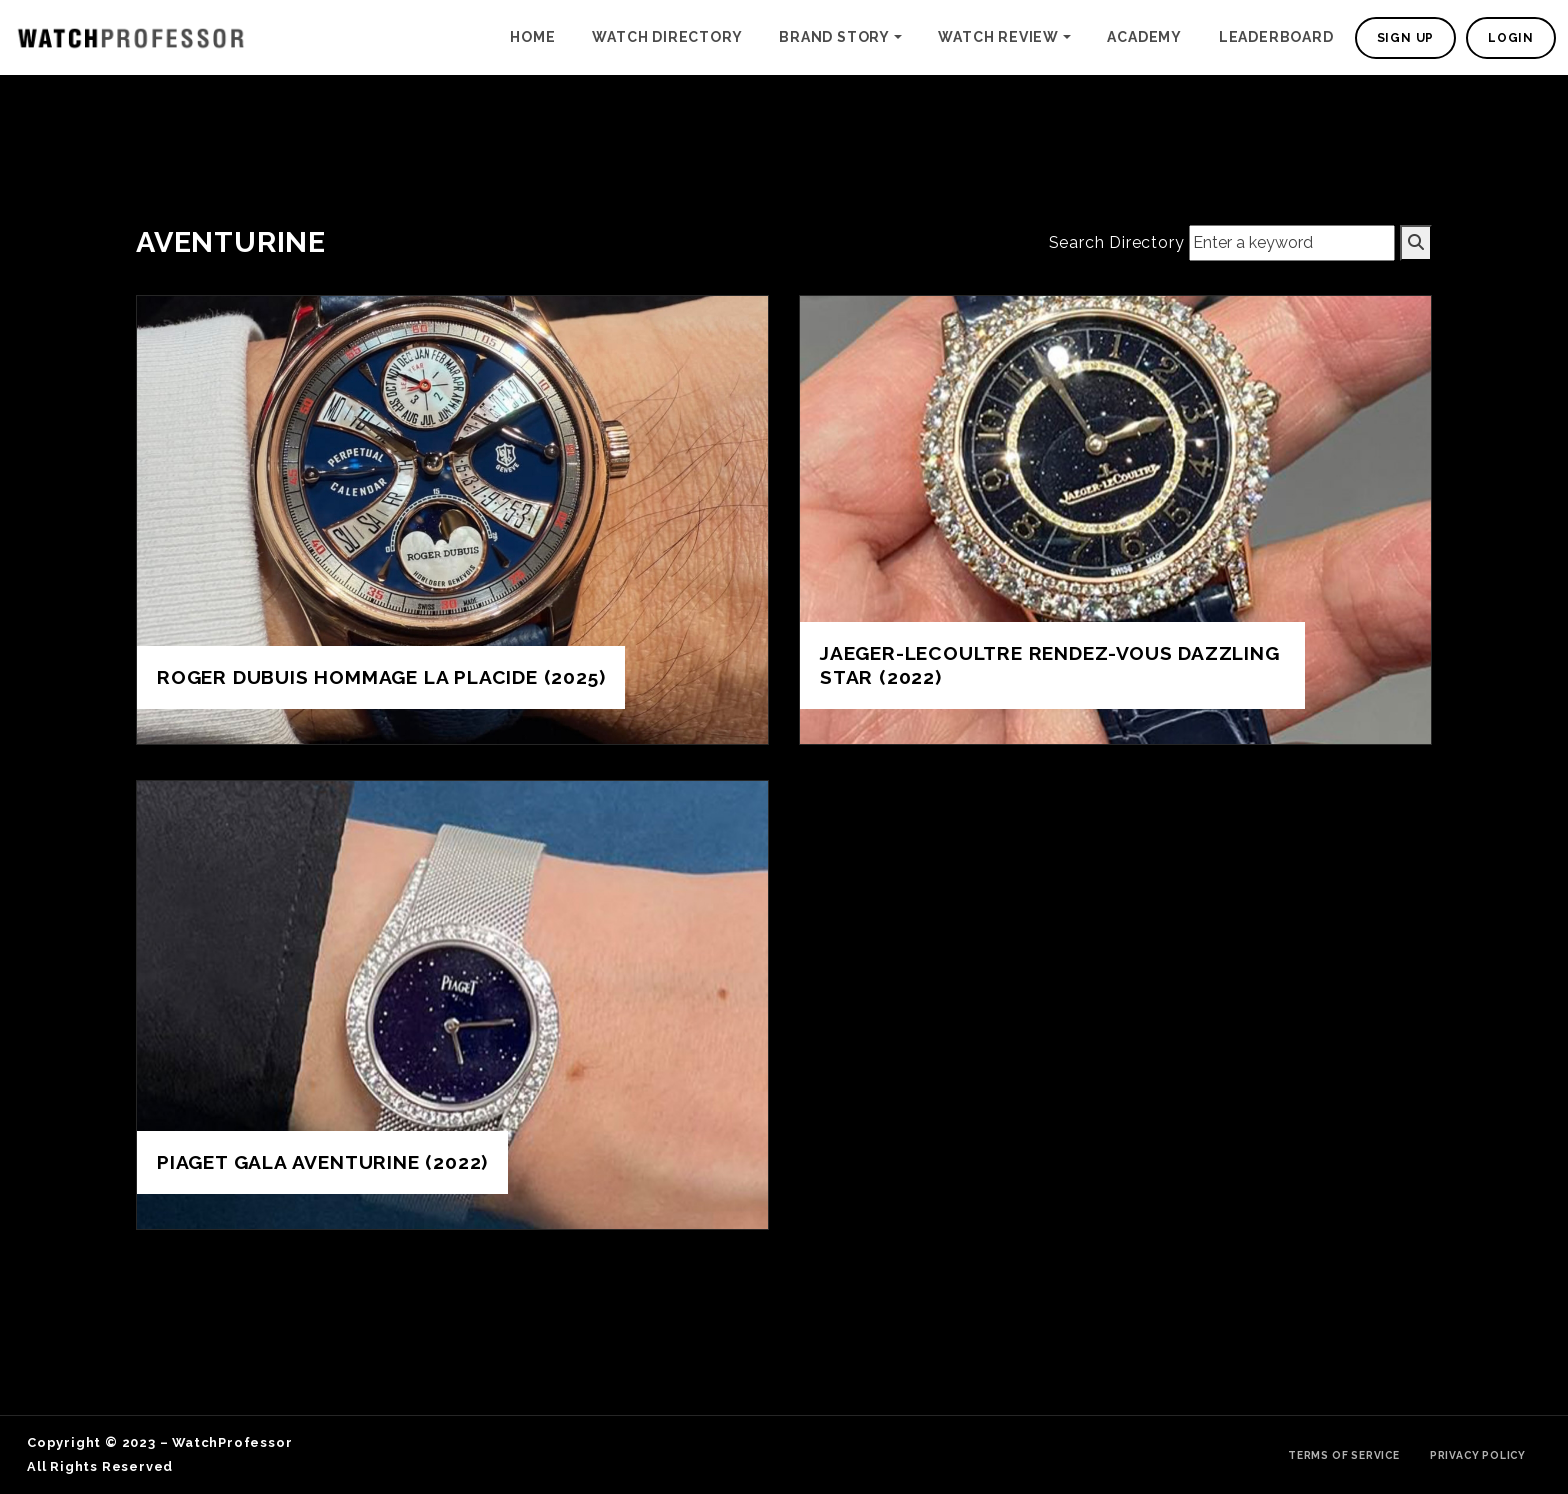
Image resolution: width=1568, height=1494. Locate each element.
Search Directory (1117, 242)
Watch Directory (667, 37)
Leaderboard (1276, 37)
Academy (1144, 37)
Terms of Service (1344, 1455)
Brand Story (834, 37)
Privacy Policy (1478, 1455)
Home (532, 37)
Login (1511, 38)
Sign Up (1406, 38)
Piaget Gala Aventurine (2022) (322, 1162)
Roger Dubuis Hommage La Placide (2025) (381, 677)
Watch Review (998, 37)
